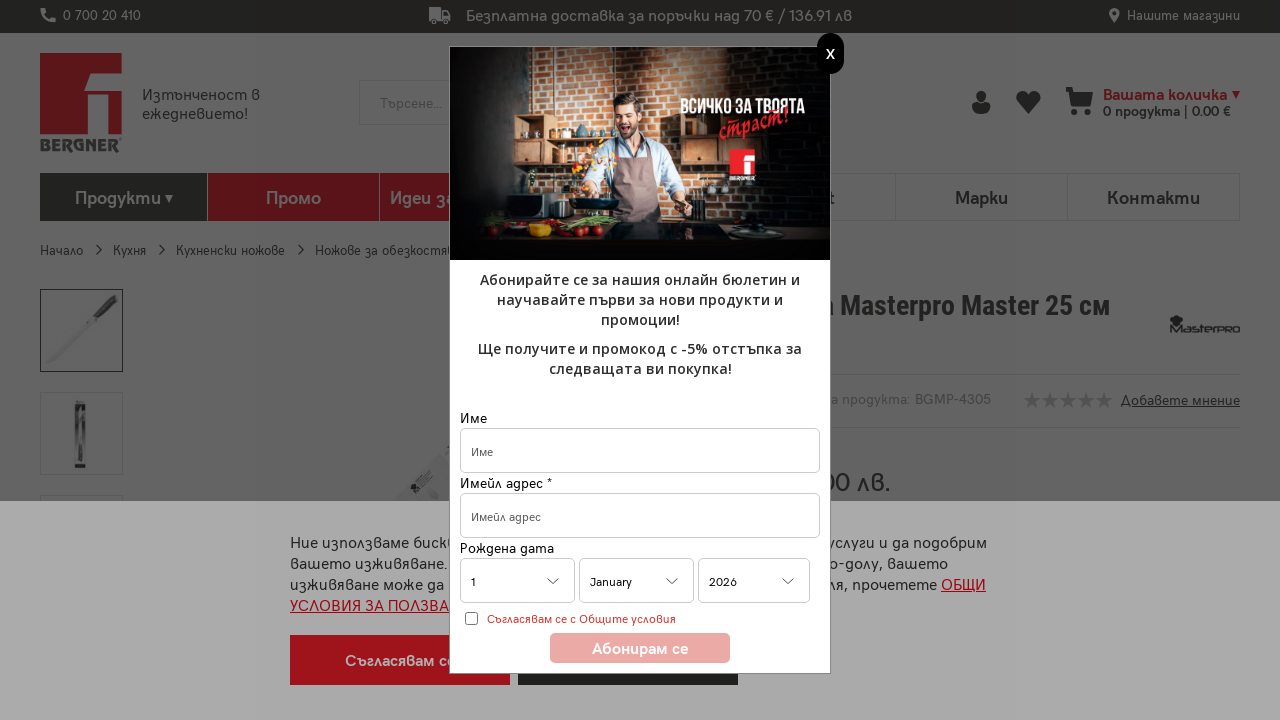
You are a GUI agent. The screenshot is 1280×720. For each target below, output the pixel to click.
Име (473, 417)
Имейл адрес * (506, 482)
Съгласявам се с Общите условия (581, 618)
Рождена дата (507, 547)
